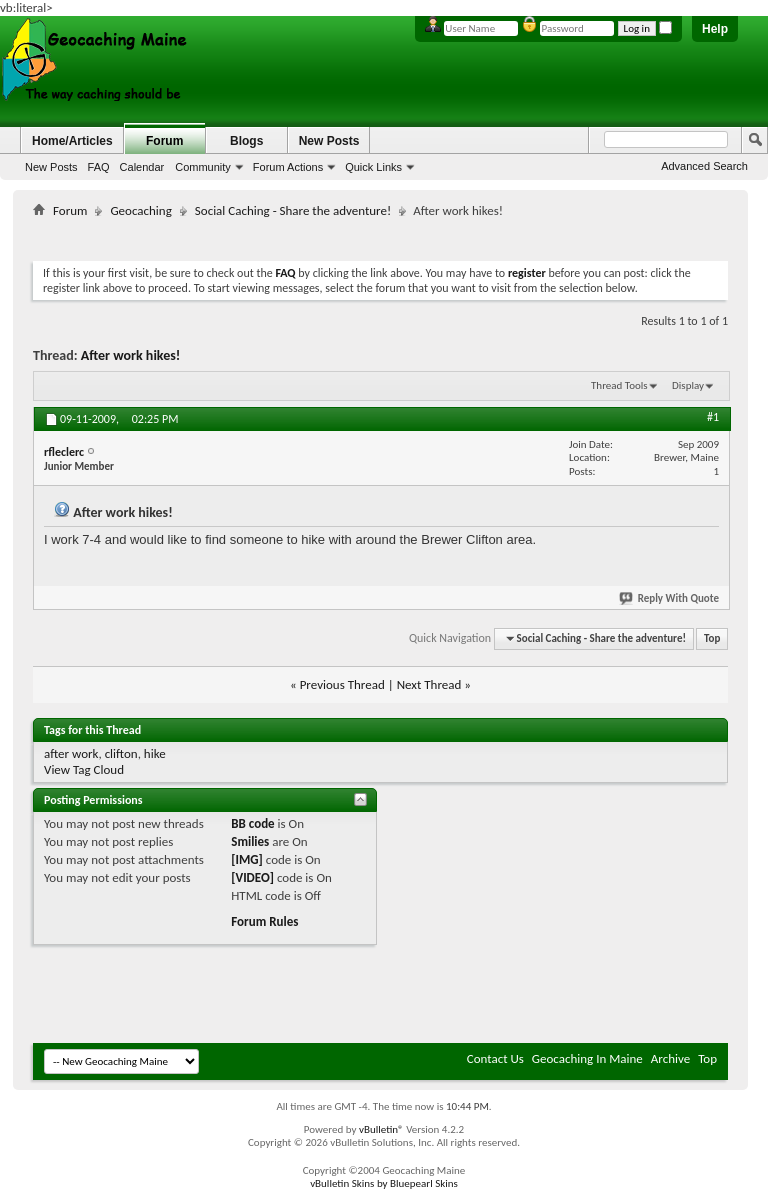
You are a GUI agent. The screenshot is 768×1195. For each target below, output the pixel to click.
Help (715, 29)
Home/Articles (72, 141)
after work (71, 753)
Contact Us (495, 1058)
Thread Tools (619, 385)
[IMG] (247, 859)
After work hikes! (131, 355)
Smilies (250, 841)
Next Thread (429, 684)
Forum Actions (288, 167)
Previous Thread (342, 684)
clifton (121, 753)
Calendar (142, 167)
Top (712, 638)
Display (688, 385)
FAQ (99, 167)
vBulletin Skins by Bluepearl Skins (384, 1183)
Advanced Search (704, 166)
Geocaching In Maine (587, 1058)
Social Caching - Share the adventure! (293, 210)
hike (155, 753)
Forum (164, 141)
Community (203, 167)
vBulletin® (381, 1129)
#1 (713, 417)
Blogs (246, 141)
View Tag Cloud (84, 769)
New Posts (51, 167)
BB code (252, 823)
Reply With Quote (670, 598)
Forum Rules (264, 921)
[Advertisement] (397, 235)
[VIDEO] (252, 877)
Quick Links (373, 167)
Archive (670, 1058)
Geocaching (140, 210)
